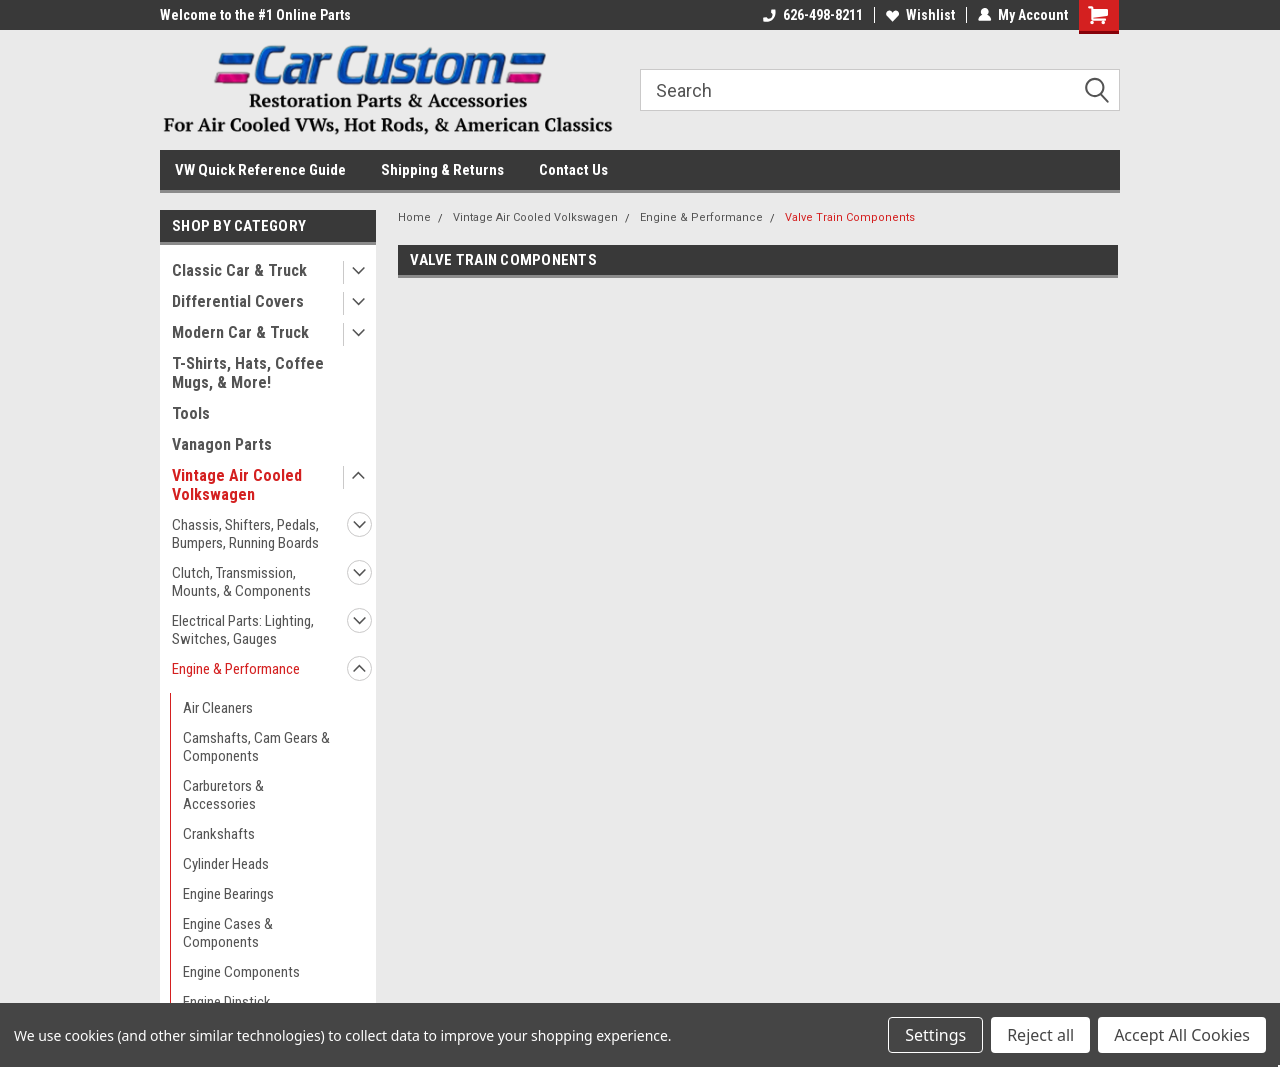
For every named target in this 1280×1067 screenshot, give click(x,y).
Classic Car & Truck (239, 270)
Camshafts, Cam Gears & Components (256, 747)
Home (414, 217)
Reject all (1040, 1035)
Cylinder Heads (226, 864)
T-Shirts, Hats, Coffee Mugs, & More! (248, 373)
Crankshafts (219, 834)
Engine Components (241, 972)
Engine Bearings (228, 894)
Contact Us (573, 170)
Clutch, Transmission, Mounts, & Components (241, 582)
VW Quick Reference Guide (260, 170)
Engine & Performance (236, 669)
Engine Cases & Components (228, 933)
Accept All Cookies (1182, 1035)
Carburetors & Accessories (223, 795)
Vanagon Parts (222, 444)
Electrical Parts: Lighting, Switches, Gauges (243, 630)
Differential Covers (238, 301)
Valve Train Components (850, 217)
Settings (935, 1035)
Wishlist (920, 15)
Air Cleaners (218, 708)
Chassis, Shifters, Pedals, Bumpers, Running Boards (245, 534)
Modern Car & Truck (240, 332)
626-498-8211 (813, 15)
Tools (191, 413)
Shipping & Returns (442, 170)
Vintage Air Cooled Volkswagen (237, 485)
